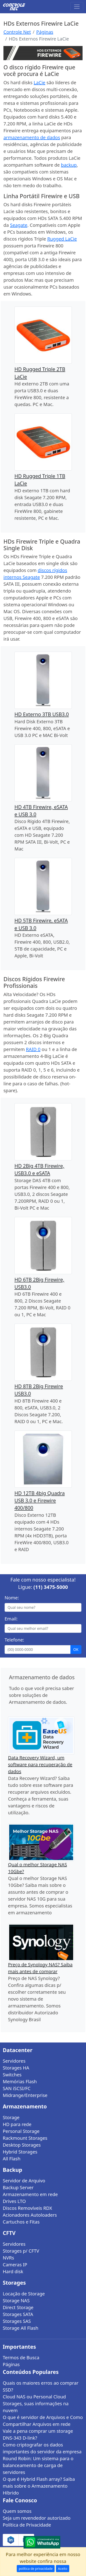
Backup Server (18, 2187)
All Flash (11, 2159)
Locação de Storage (24, 2294)
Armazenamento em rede (30, 2194)
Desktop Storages (22, 2145)
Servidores (14, 2061)
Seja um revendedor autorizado (36, 2518)
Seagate (19, 225)
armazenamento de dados (31, 137)
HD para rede (17, 2124)
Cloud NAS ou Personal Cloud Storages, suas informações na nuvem (36, 2403)
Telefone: (14, 1640)
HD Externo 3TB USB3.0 (41, 714)
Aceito (62, 2568)
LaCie (39, 82)
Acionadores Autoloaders (30, 2215)
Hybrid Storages (20, 2152)
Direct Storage (18, 2307)
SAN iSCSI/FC (17, 2088)
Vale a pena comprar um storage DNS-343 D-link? (38, 2434)
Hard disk (13, 2271)
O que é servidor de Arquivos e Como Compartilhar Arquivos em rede (43, 2420)
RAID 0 (33, 1049)
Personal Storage (21, 2131)
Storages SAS (17, 2321)
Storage (11, 2117)
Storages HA (16, 2068)
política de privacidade (36, 2568)
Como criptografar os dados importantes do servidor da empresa (42, 2448)
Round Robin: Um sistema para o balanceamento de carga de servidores (38, 2465)
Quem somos (17, 2511)
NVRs (8, 2258)
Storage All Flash (20, 2328)
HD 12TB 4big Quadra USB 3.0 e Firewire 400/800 (39, 1500)
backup (69, 165)
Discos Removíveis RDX (27, 2208)
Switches (12, 2075)
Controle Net (17, 32)
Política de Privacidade (27, 2525)
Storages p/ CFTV (21, 2251)
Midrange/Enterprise (25, 2095)
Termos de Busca (21, 2357)
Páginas (44, 32)
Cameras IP (15, 2265)
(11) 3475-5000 (50, 1587)
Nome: (12, 1598)
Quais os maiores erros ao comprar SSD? (40, 2386)
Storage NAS (16, 2300)
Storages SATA (18, 2314)
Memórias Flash (20, 2081)
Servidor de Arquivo (24, 2181)
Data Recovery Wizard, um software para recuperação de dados (40, 1764)
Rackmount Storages (25, 2138)
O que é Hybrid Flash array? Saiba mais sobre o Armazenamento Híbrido (39, 2486)
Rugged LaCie (62, 239)
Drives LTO (14, 2201)
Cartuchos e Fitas (21, 2222)
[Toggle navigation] (76, 6)
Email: (11, 1619)
